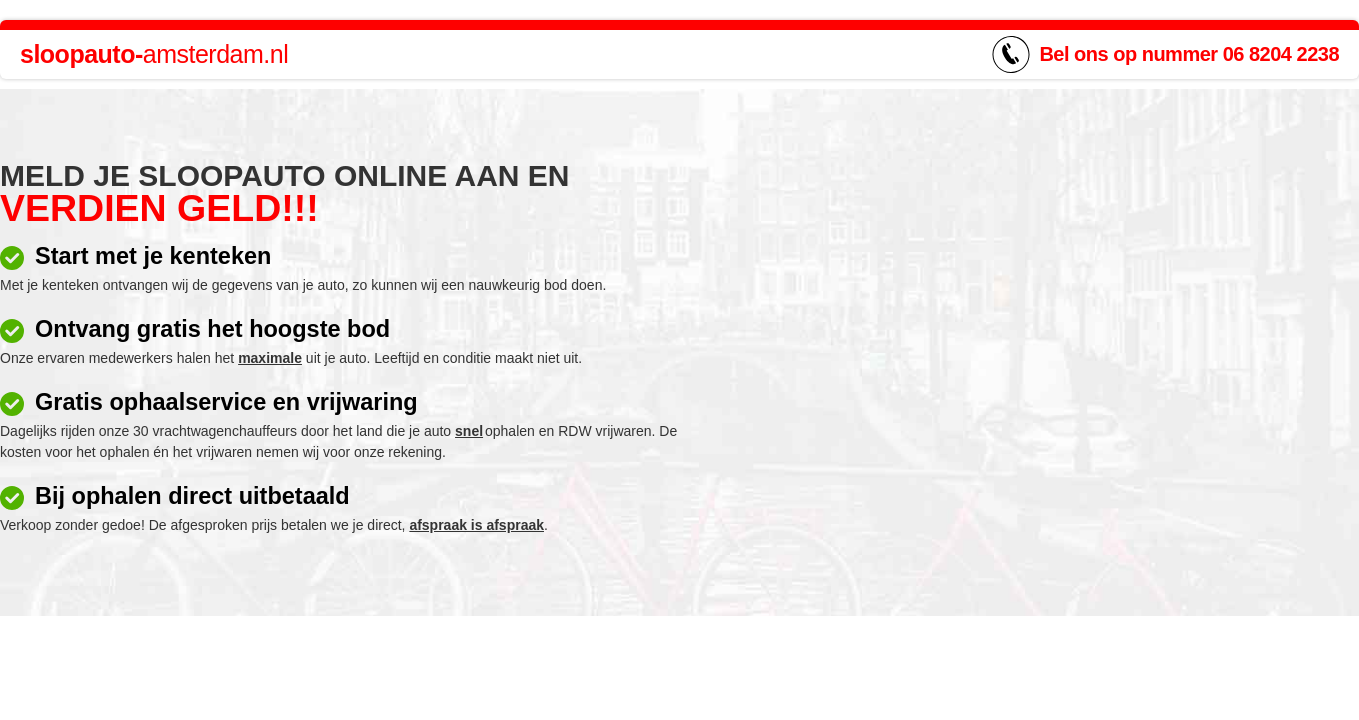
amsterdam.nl (154, 54)
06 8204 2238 (1281, 54)
